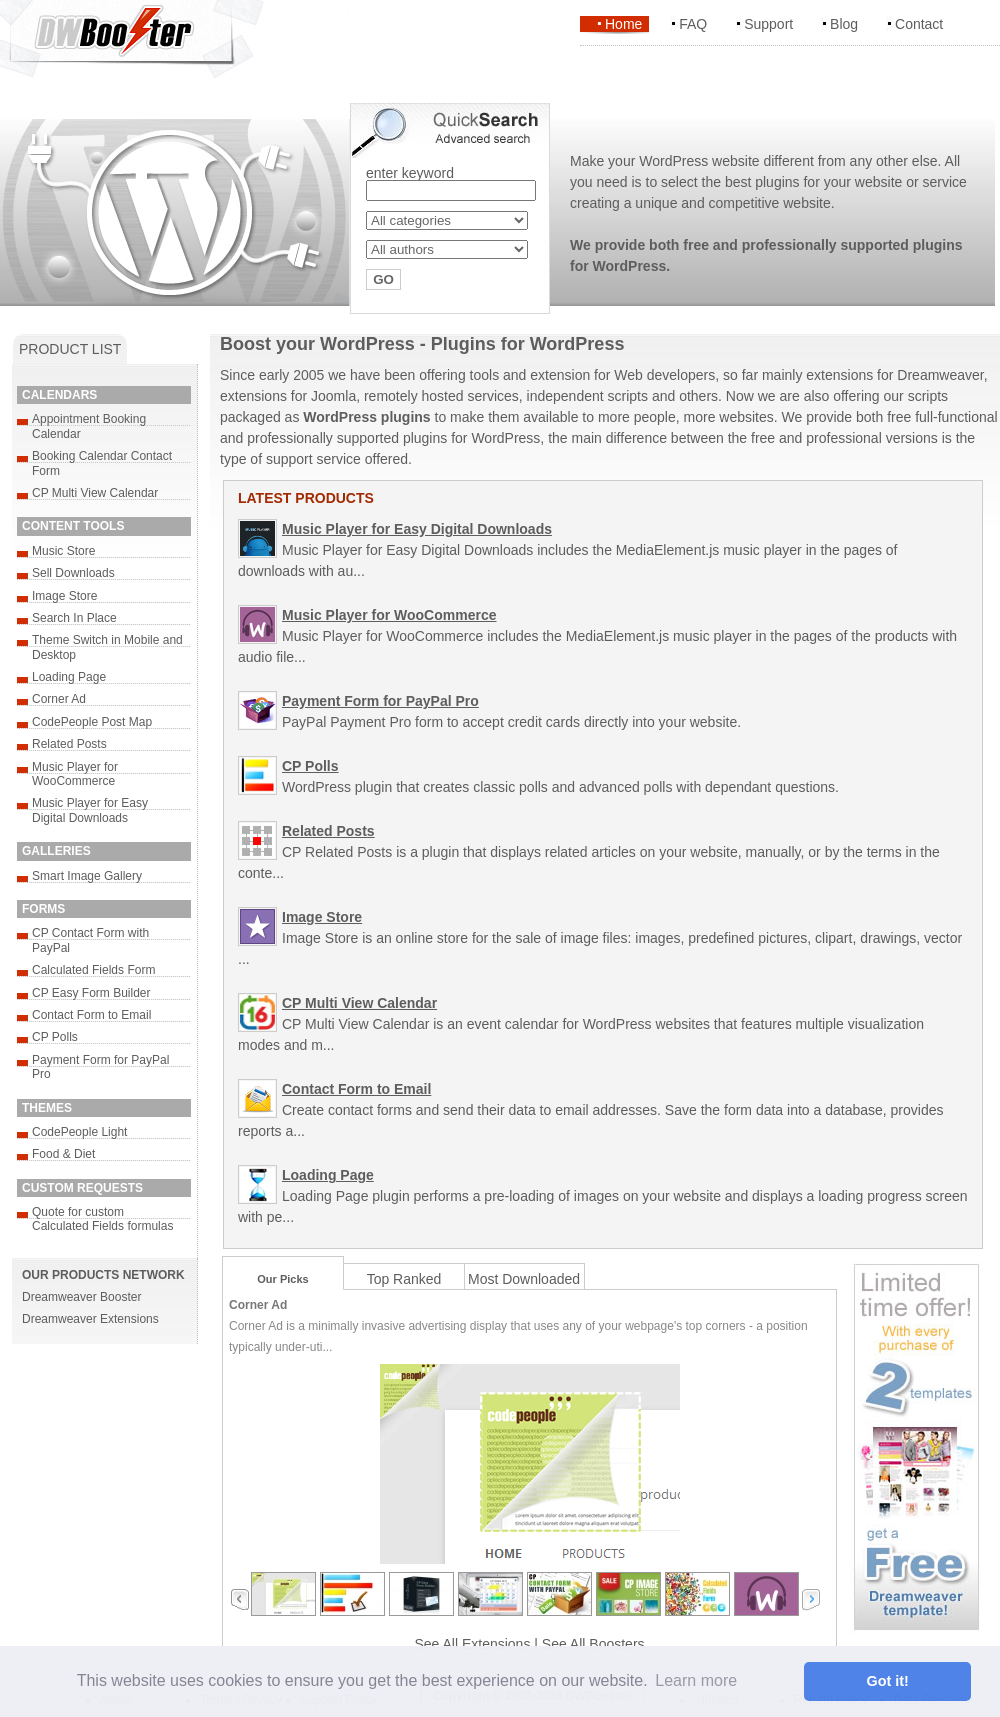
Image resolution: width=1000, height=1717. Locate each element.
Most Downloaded (524, 1279)
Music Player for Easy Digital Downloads (90, 810)
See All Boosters (593, 1644)
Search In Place (74, 618)
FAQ (693, 24)
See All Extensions (472, 1644)
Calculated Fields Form (93, 970)
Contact (919, 24)
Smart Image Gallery (87, 876)
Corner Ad (59, 699)
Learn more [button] (696, 1680)
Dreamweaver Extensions (90, 1319)
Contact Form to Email (91, 1015)
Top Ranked (404, 1279)
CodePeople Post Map (92, 722)
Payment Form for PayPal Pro (380, 701)
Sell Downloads (73, 573)
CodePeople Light (79, 1132)
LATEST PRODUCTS (306, 498)
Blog (844, 24)
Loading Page (69, 677)
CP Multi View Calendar (95, 493)
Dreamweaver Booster (81, 1297)
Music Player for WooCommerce (75, 774)
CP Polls (55, 1037)
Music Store (63, 551)
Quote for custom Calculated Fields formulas (102, 1219)
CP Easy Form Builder (91, 993)
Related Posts (69, 744)
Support (768, 24)
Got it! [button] (888, 1681)
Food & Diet (63, 1154)
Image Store (64, 596)
